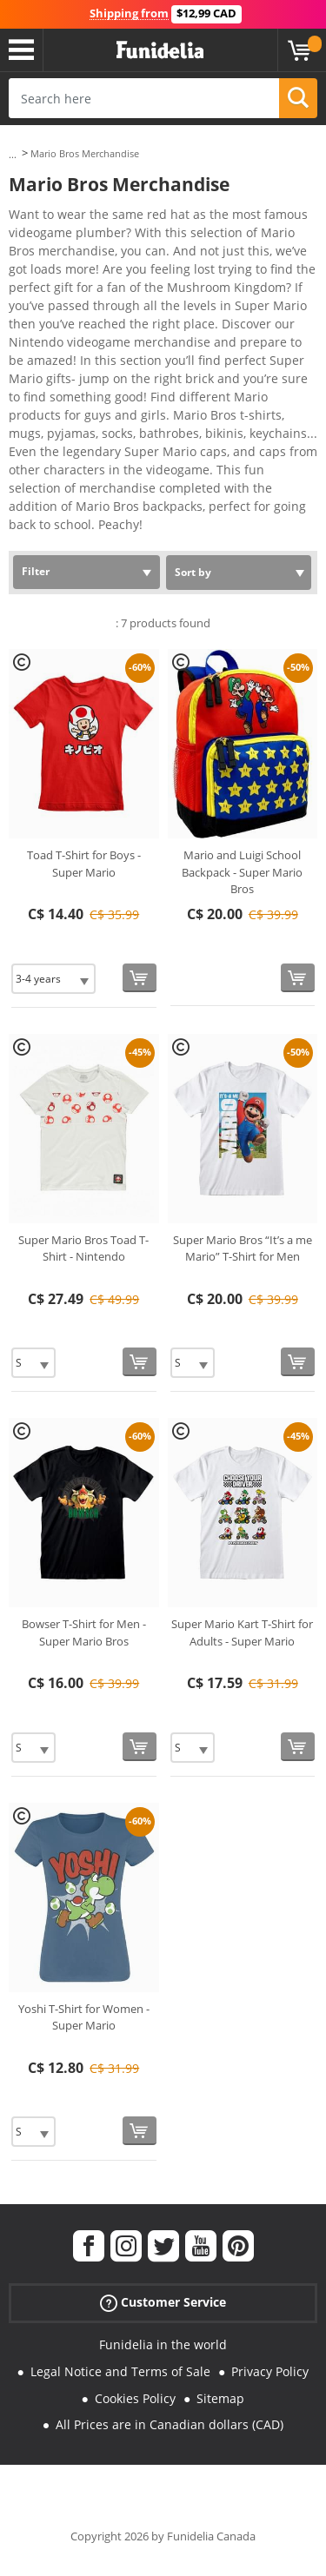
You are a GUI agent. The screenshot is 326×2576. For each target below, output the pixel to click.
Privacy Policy (270, 2371)
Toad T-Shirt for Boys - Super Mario (84, 863)
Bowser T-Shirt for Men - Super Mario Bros (84, 1632)
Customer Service (163, 2303)
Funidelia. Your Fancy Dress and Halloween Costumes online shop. (159, 50)
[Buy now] (139, 978)
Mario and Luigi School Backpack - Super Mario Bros (242, 872)
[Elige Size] (53, 979)
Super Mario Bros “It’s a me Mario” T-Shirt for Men (242, 1248)
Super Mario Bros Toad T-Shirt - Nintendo (83, 1248)
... (13, 154)
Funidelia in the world (163, 2344)
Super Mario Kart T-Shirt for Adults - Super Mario (242, 1632)
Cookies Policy (135, 2398)
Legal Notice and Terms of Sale (120, 2371)
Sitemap (220, 2398)
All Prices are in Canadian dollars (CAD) (169, 2424)
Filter (36, 571)
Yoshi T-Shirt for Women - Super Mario (84, 2017)
